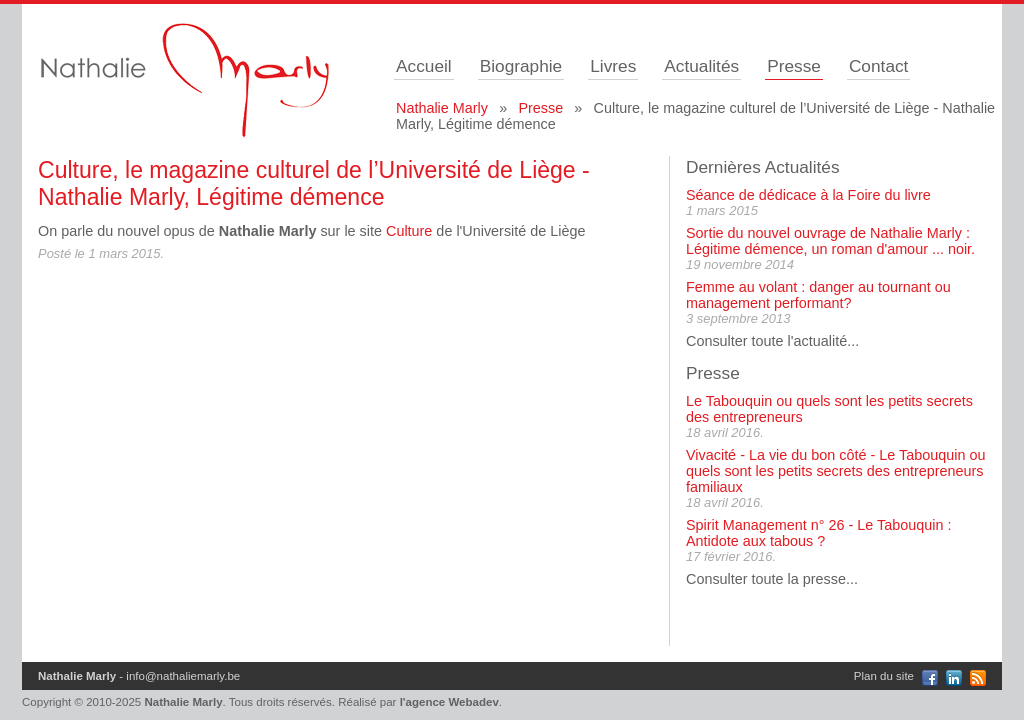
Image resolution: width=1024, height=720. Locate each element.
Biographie (521, 66)
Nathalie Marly (442, 108)
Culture (409, 231)
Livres (613, 66)
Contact (879, 66)
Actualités (701, 66)
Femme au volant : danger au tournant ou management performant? (818, 295)
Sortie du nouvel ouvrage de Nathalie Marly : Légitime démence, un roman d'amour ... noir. (830, 241)
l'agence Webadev (449, 702)
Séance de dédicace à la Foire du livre (808, 195)
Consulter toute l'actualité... (772, 341)
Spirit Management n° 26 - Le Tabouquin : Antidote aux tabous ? (819, 533)
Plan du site (884, 676)
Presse (794, 66)
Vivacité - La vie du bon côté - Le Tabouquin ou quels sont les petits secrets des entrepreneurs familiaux (835, 471)
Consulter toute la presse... (772, 579)
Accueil (424, 66)
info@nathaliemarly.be (183, 676)
